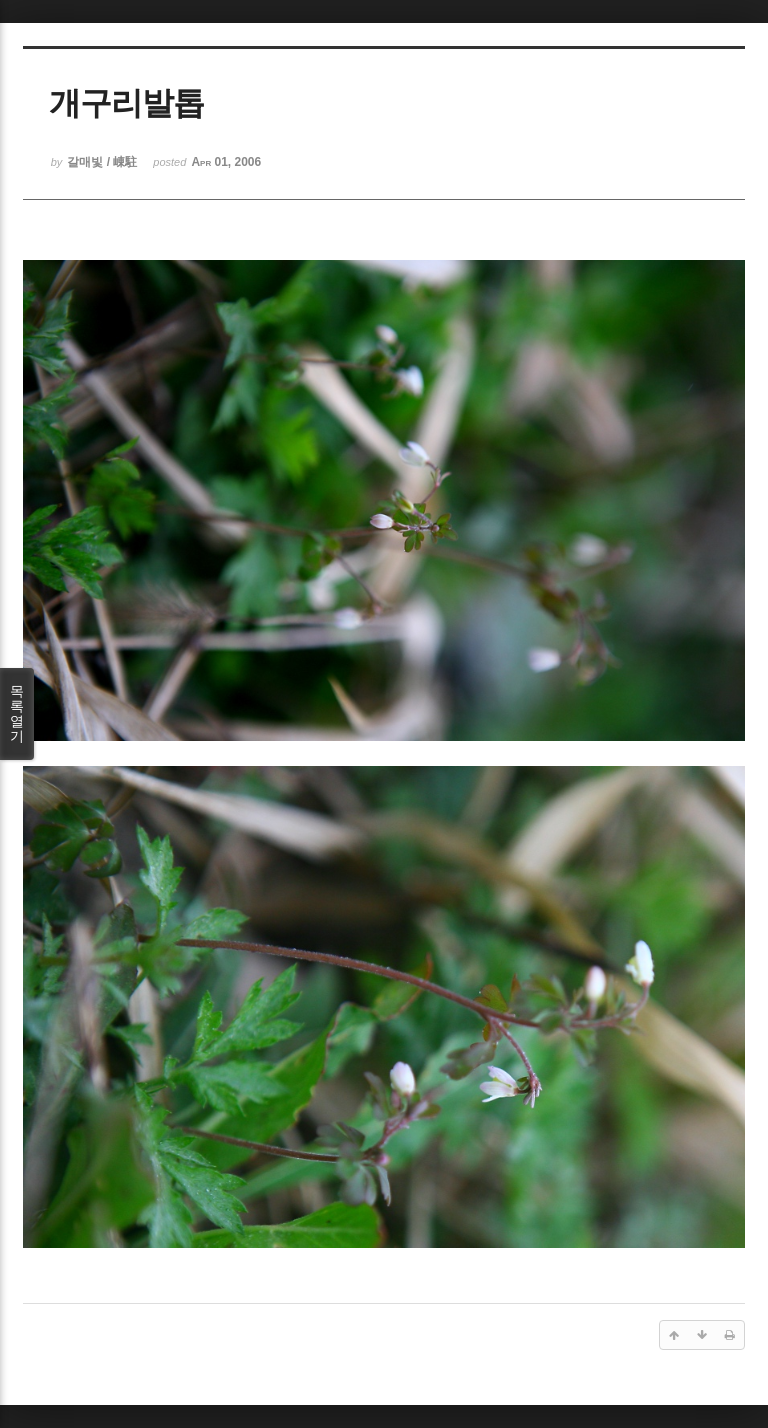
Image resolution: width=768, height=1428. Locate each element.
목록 (17, 713)
